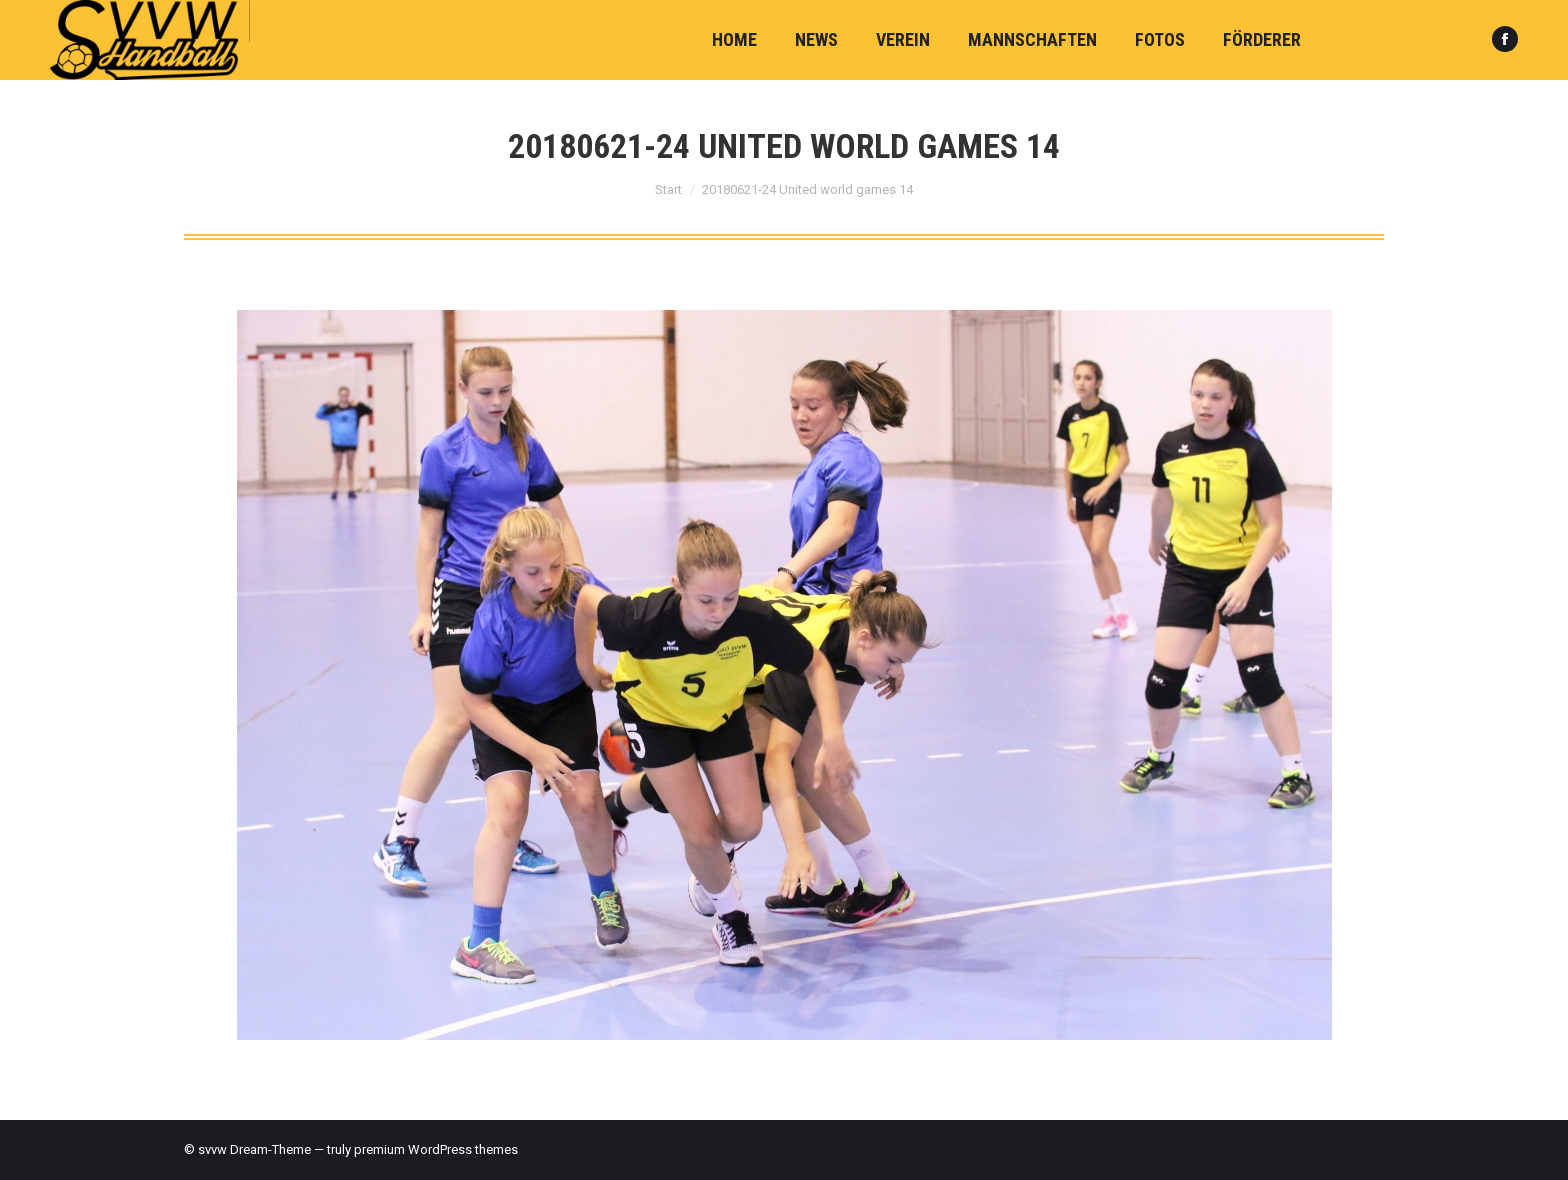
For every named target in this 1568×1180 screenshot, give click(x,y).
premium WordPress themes (436, 1149)
